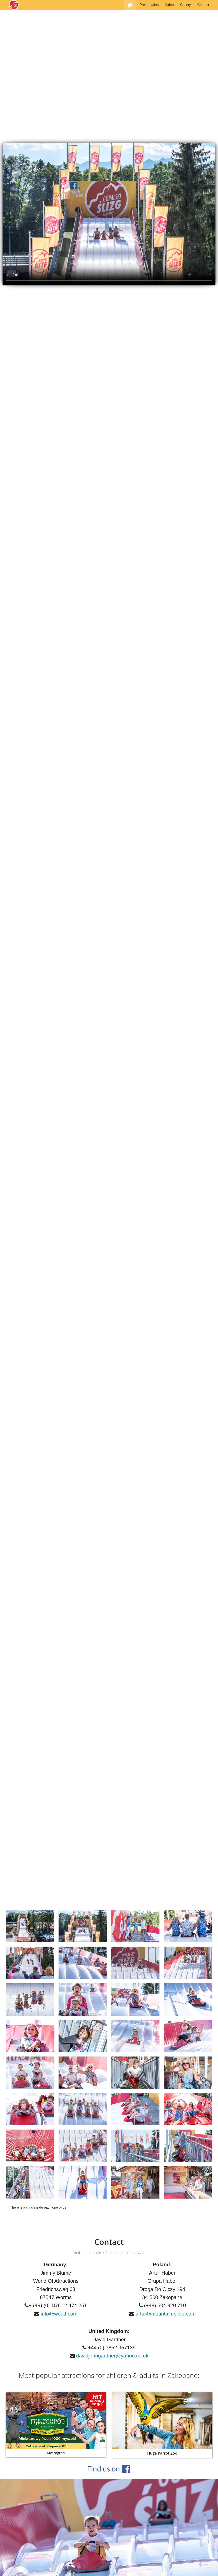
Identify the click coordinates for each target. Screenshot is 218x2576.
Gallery (185, 5)
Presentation (149, 5)
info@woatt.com (59, 2314)
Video (169, 5)
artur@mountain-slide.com (165, 2314)
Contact (203, 5)
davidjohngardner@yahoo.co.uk (112, 2356)
